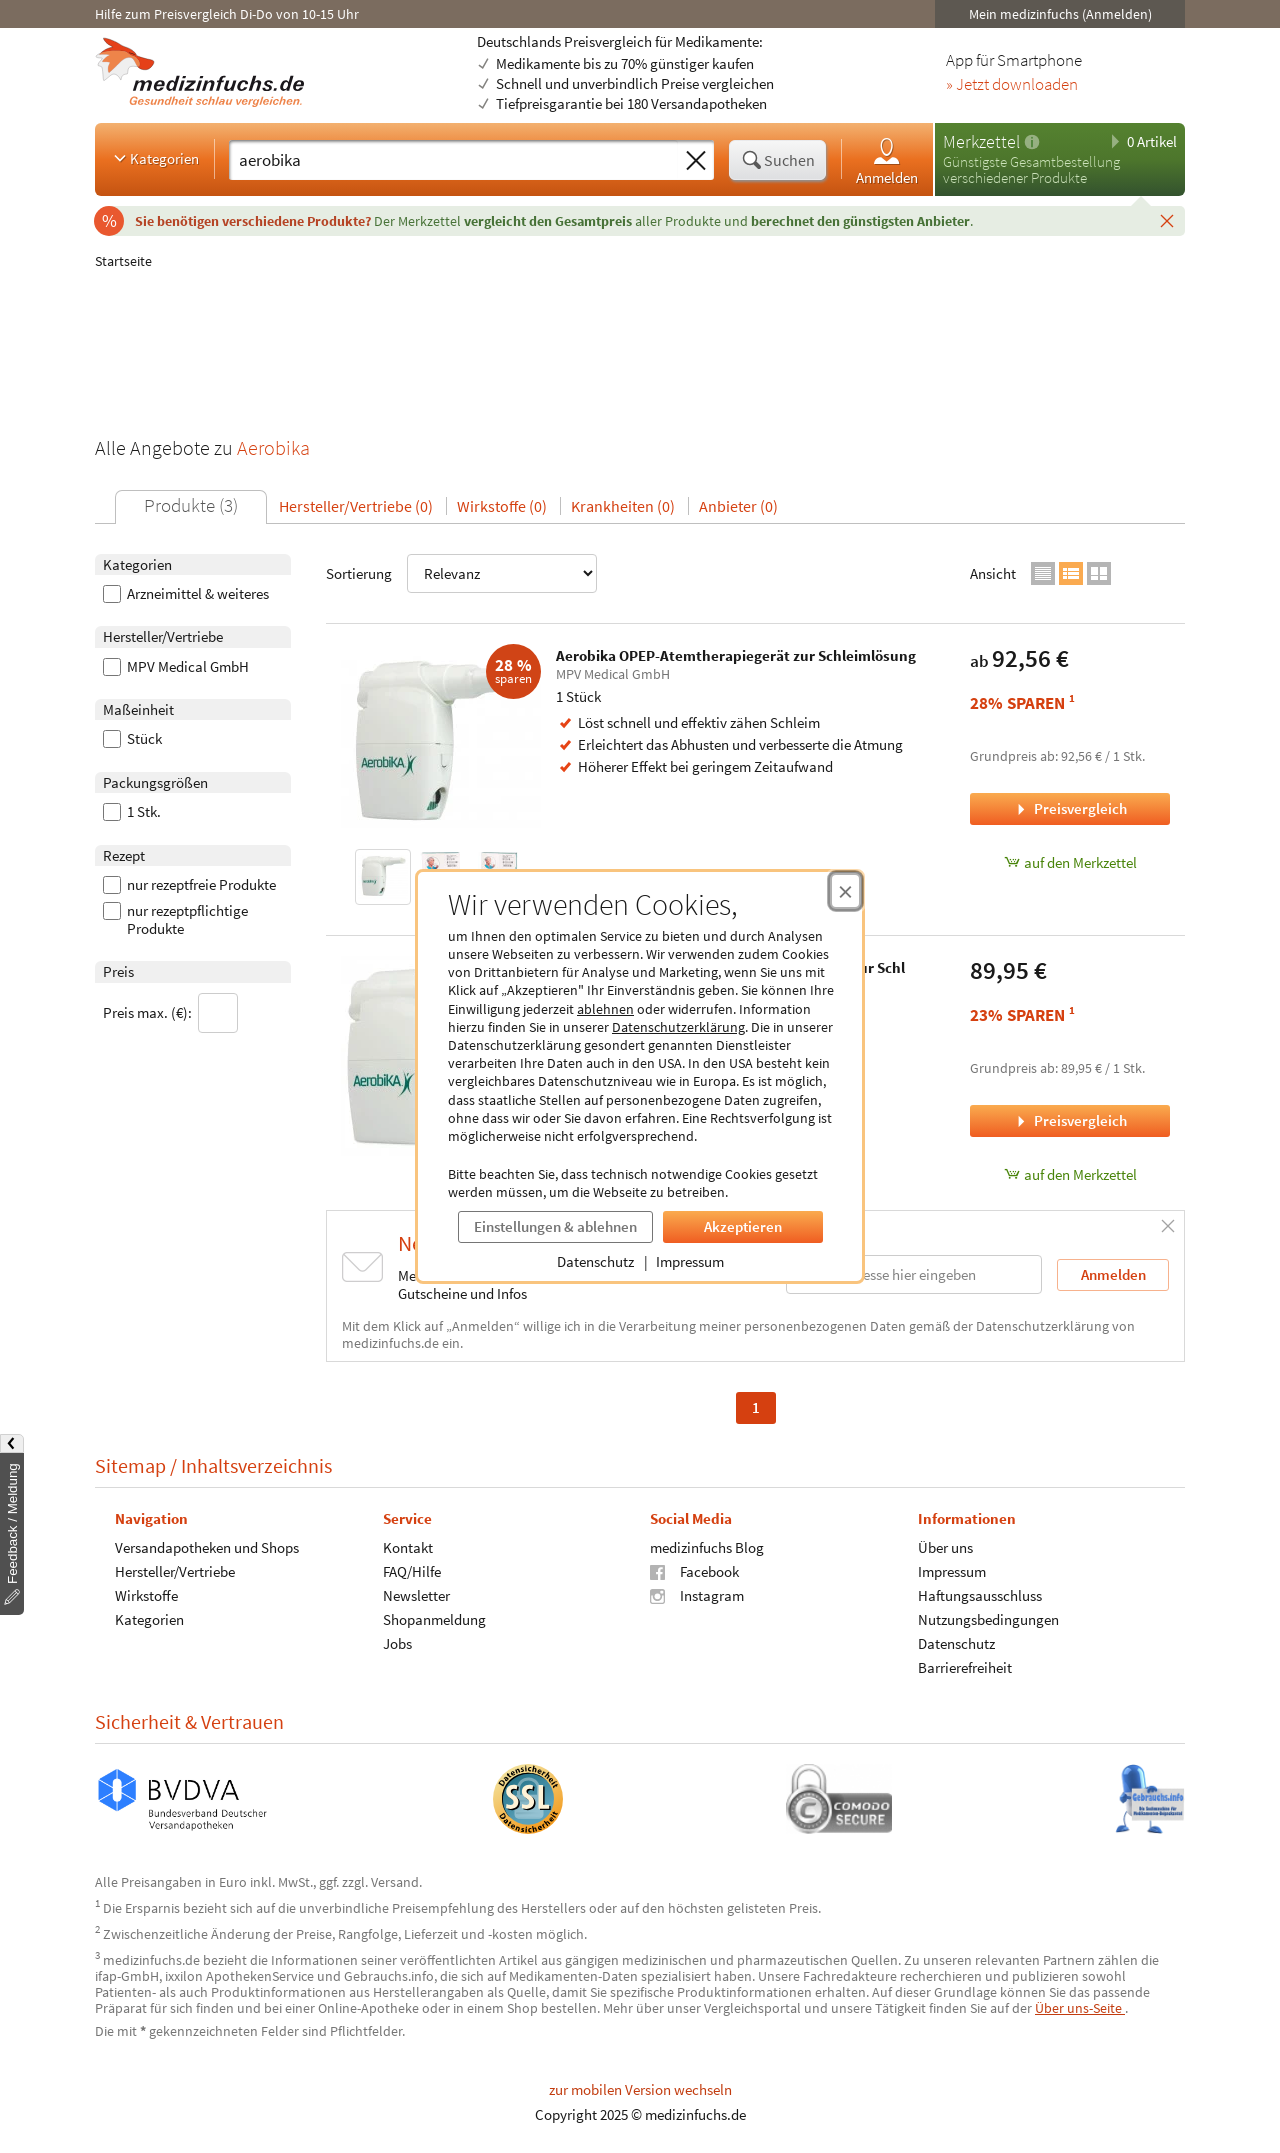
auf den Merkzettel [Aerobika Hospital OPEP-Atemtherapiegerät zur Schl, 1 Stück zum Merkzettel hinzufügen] (1070, 1174)
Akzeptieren (743, 1226)
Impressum (690, 1261)
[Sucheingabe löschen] (696, 161)
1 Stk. (132, 812)
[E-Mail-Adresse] (914, 1274)
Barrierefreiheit (965, 1666)
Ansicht (993, 573)
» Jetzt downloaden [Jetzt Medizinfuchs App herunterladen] (1012, 85)
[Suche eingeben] (453, 160)
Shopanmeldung (434, 1618)
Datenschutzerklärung (678, 1027)
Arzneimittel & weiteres (186, 594)
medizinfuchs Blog (707, 1546)
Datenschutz (595, 1261)
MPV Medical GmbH (176, 667)
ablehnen (605, 1009)
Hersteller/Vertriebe (175, 1570)
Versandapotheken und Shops (207, 1546)
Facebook (694, 1570)
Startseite (123, 261)
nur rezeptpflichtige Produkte (175, 920)
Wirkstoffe (146, 1594)
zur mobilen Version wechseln (640, 2089)
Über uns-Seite (1080, 2008)
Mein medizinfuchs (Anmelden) (1060, 14)
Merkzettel (981, 141)
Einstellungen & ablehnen (555, 1226)
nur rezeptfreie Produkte (189, 885)
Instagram (697, 1594)
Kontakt (408, 1546)
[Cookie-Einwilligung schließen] (845, 891)
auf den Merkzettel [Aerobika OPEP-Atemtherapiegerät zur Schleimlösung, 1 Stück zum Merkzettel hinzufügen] (1070, 862)
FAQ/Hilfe (412, 1570)
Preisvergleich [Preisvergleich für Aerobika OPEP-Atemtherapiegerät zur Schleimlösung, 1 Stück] (1070, 808)
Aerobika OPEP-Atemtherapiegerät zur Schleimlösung (736, 655)
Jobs (397, 1642)
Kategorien (154, 158)
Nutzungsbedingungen (988, 1618)
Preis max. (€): (170, 1013)
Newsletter (416, 1594)
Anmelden (887, 160)
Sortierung (461, 573)
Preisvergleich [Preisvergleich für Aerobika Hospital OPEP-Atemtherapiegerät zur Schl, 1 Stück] (1070, 1120)
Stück (132, 739)
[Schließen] (1167, 220)
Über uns (945, 1546)
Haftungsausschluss (980, 1594)
